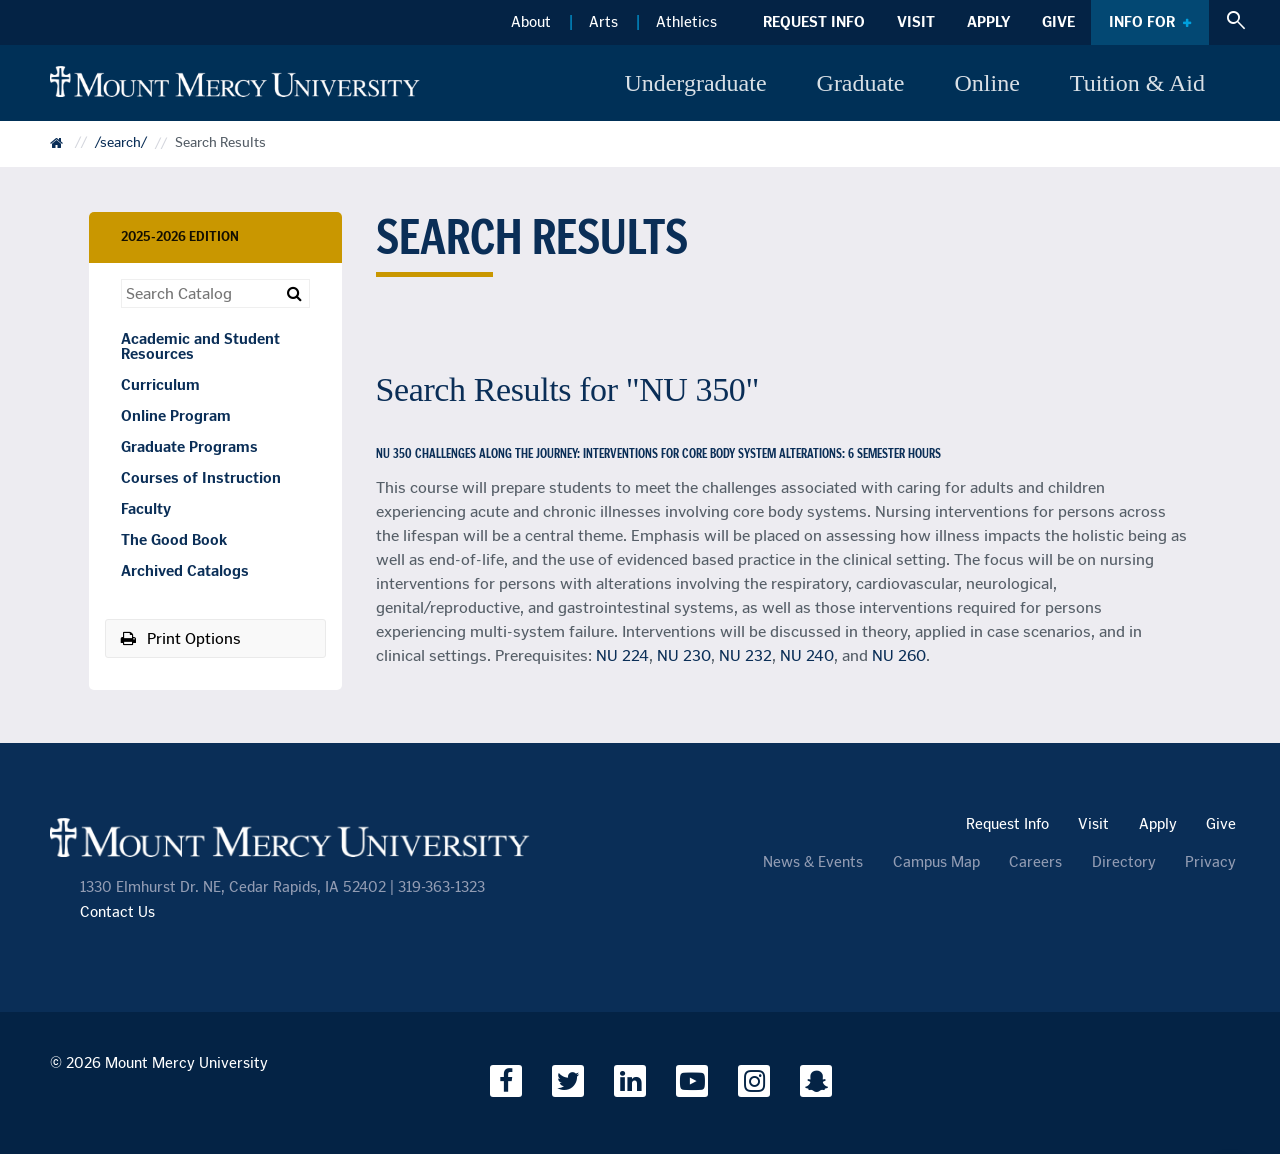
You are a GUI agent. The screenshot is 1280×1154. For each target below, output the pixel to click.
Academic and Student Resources (200, 346)
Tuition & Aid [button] (1137, 83)
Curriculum (160, 385)
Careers (1035, 862)
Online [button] (987, 83)
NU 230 (684, 655)
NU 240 (807, 655)
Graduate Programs (189, 447)
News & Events (813, 862)
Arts (603, 22)
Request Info (814, 22)
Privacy (1210, 862)
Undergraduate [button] (695, 83)
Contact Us (117, 912)
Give (1058, 22)
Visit (916, 22)
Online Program (176, 416)
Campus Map (936, 862)
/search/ (121, 143)
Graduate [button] (861, 83)
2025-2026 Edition (180, 236)
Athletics (686, 22)
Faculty (146, 509)
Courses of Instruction (201, 478)
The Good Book (174, 540)
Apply (988, 22)
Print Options (181, 638)
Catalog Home (70, 149)
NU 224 (622, 655)
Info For (1142, 22)
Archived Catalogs (185, 571)
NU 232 (745, 655)
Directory (1124, 862)
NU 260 (899, 655)
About (531, 22)
